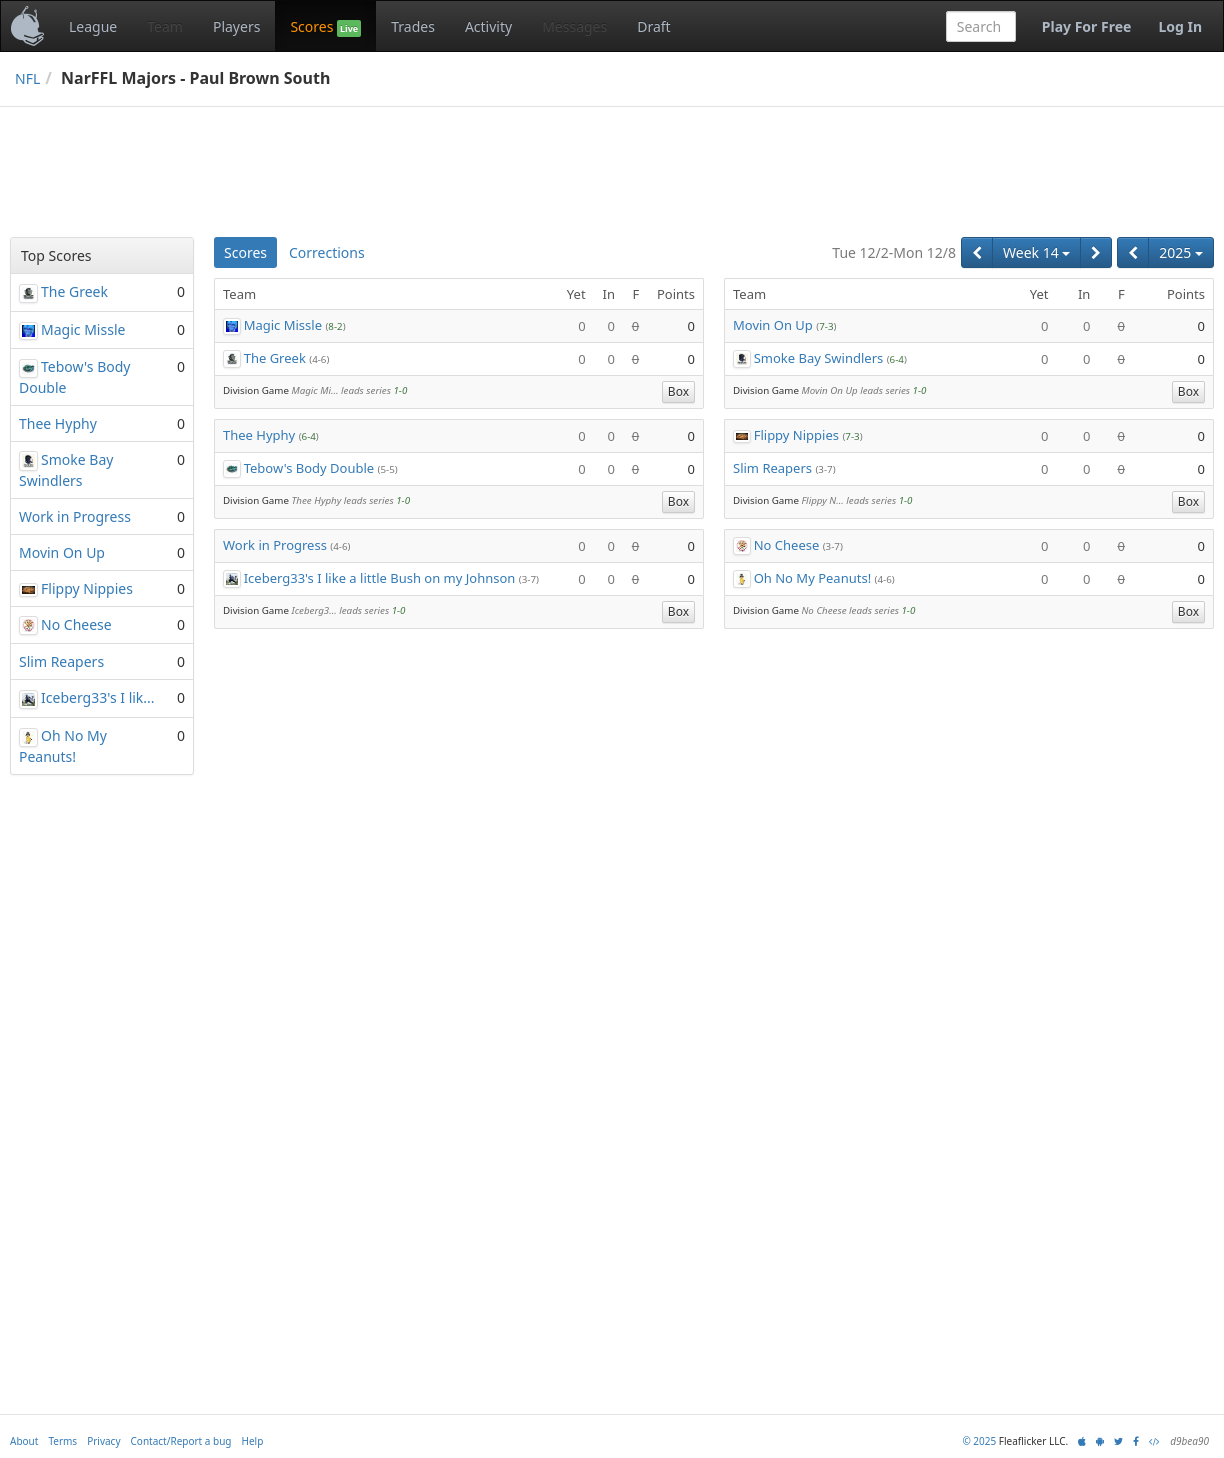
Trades (413, 26)
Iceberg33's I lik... (98, 697)
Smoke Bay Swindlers (819, 358)
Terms (62, 1441)
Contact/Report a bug (181, 1441)
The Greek (275, 358)
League (93, 26)
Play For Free (1087, 26)
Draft (653, 26)
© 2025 (979, 1441)
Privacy (103, 1441)
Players (236, 26)
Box (678, 391)
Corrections (327, 252)
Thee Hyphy (259, 435)
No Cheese (787, 545)
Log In (1180, 26)
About (24, 1441)
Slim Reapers (772, 468)
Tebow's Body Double (309, 468)
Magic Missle (283, 325)
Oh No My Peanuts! (812, 578)
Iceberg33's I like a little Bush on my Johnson (380, 578)
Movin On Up (773, 325)
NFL (27, 78)
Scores (325, 27)
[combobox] (981, 26)
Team (165, 26)
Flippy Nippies (796, 435)
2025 (1181, 252)
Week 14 (1036, 252)
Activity (488, 26)
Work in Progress (275, 545)
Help (253, 1441)
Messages (574, 26)
